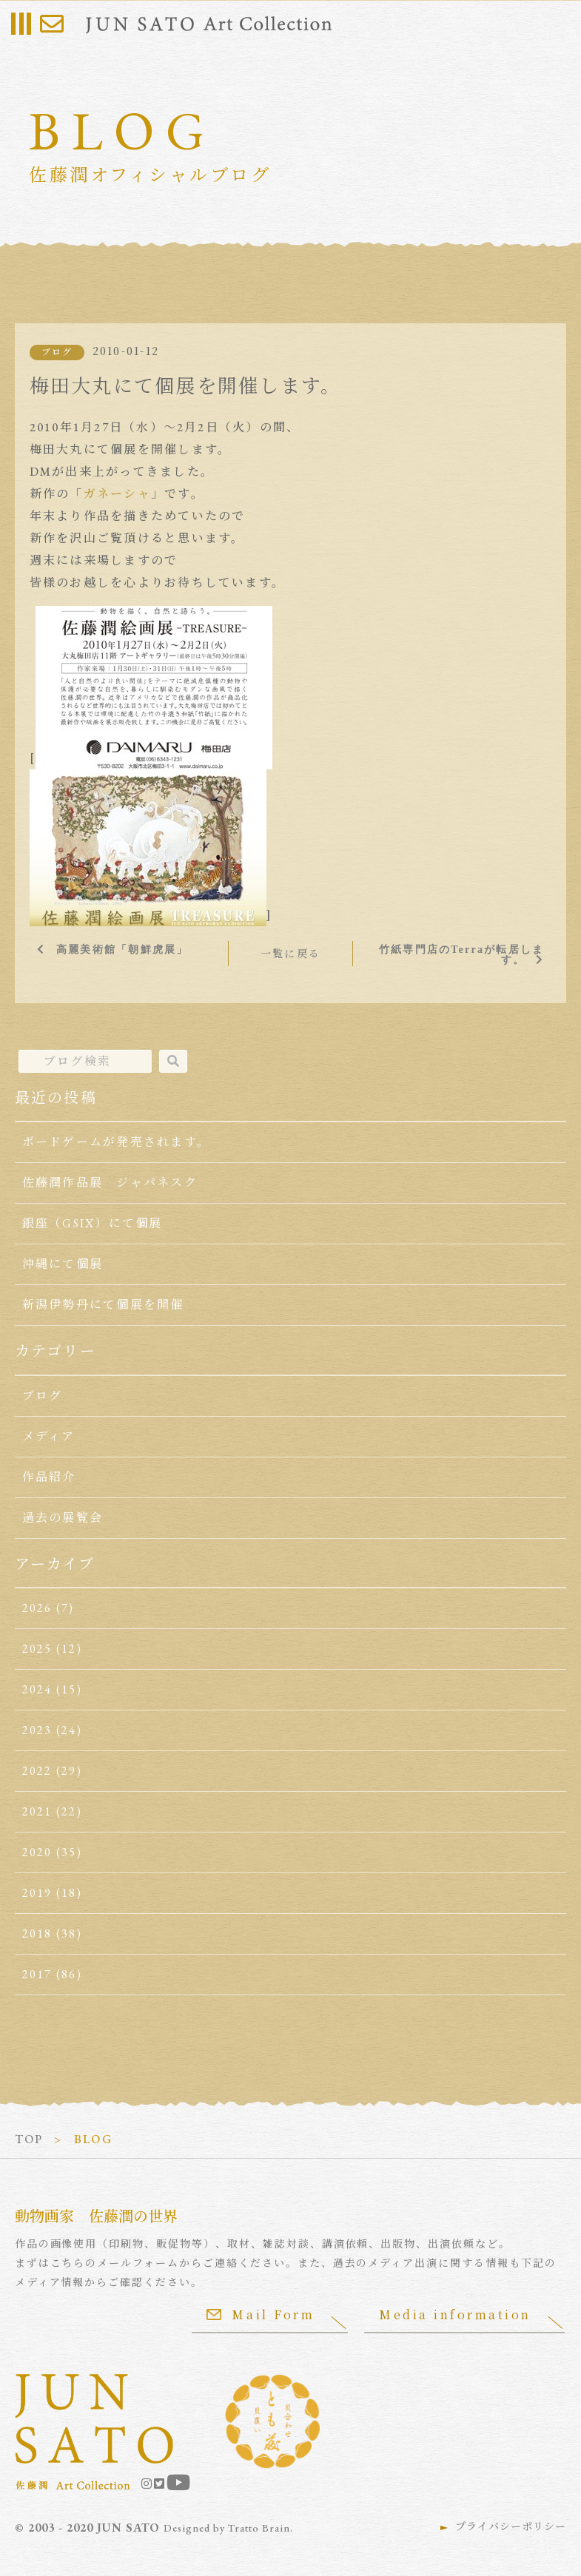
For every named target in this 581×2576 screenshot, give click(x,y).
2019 (37, 1893)
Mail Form (260, 2314)
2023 (37, 1730)
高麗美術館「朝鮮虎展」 (122, 949)
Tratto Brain (259, 2528)
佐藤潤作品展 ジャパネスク (110, 1182)
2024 (37, 1689)
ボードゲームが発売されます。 (116, 1142)
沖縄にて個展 (62, 1264)
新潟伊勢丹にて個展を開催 (103, 1304)
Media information (455, 2314)
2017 (37, 1974)
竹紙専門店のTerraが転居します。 (462, 954)
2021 (37, 1811)
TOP (29, 2139)
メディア (48, 1436)
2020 (37, 1852)
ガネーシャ (117, 494)
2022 (37, 1770)
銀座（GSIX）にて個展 (92, 1223)
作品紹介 (49, 1477)
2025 (37, 1648)
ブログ (57, 352)
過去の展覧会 (62, 1517)
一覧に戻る (290, 953)
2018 (37, 1933)
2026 (37, 1608)
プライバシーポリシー (510, 2526)
